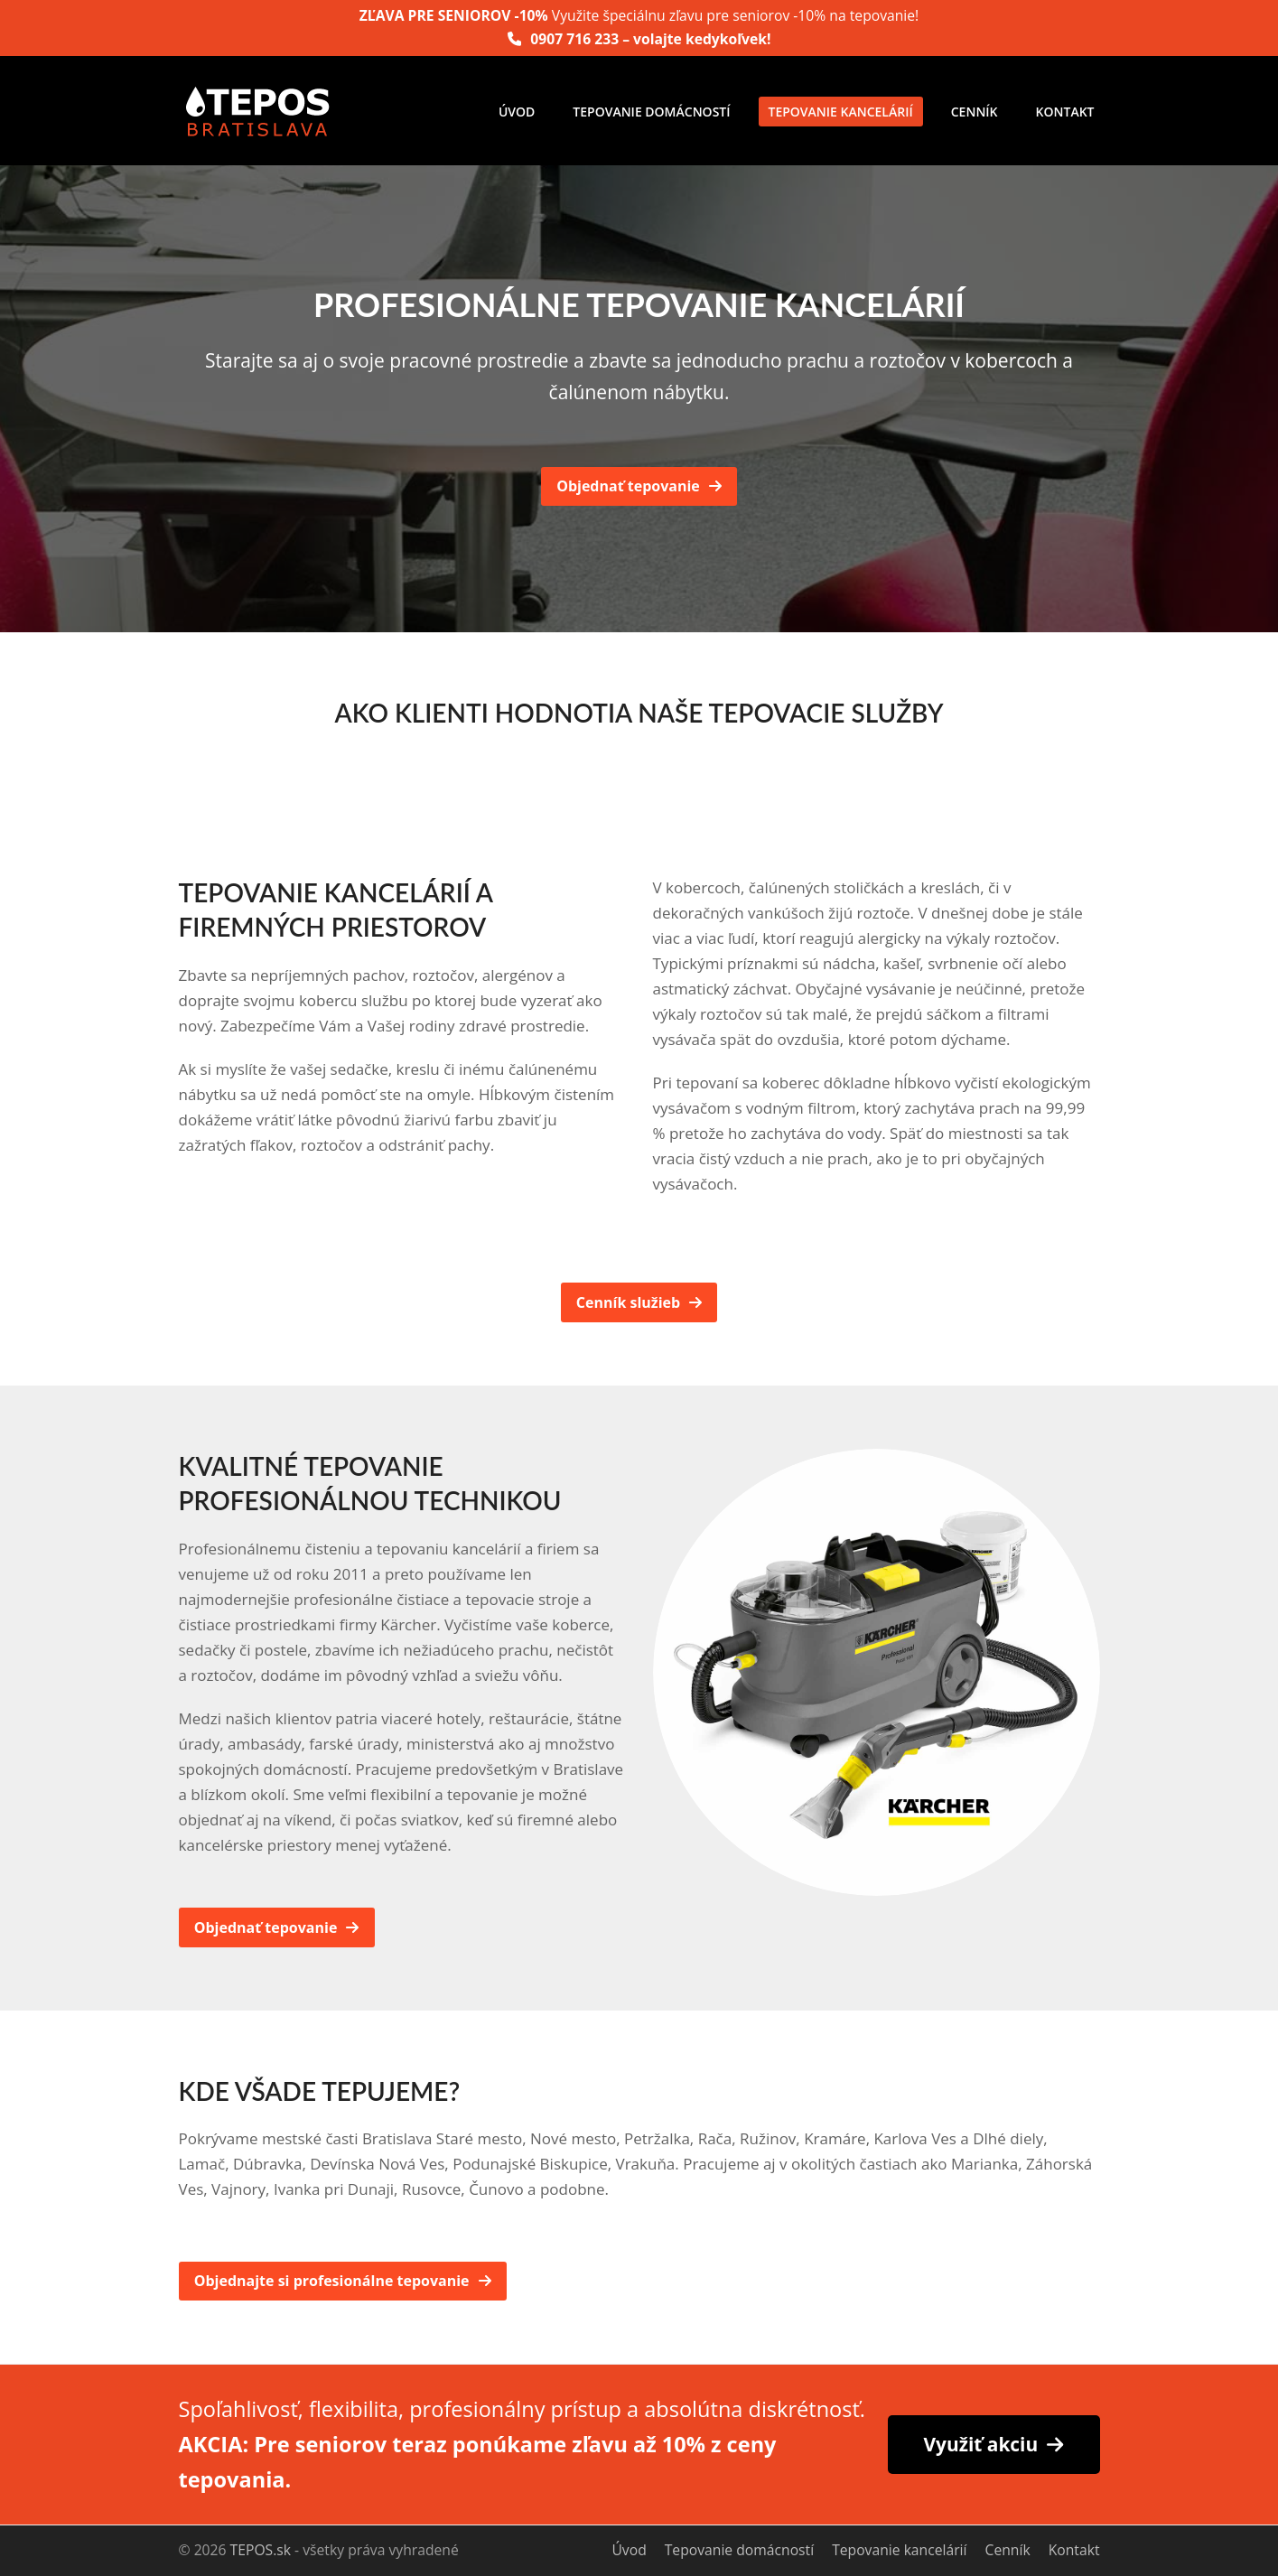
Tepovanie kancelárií (899, 2550)
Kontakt (1074, 2550)
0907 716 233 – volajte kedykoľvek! (650, 39)
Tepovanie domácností (739, 2550)
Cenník (1008, 2550)
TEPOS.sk (260, 2550)
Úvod (628, 2550)
